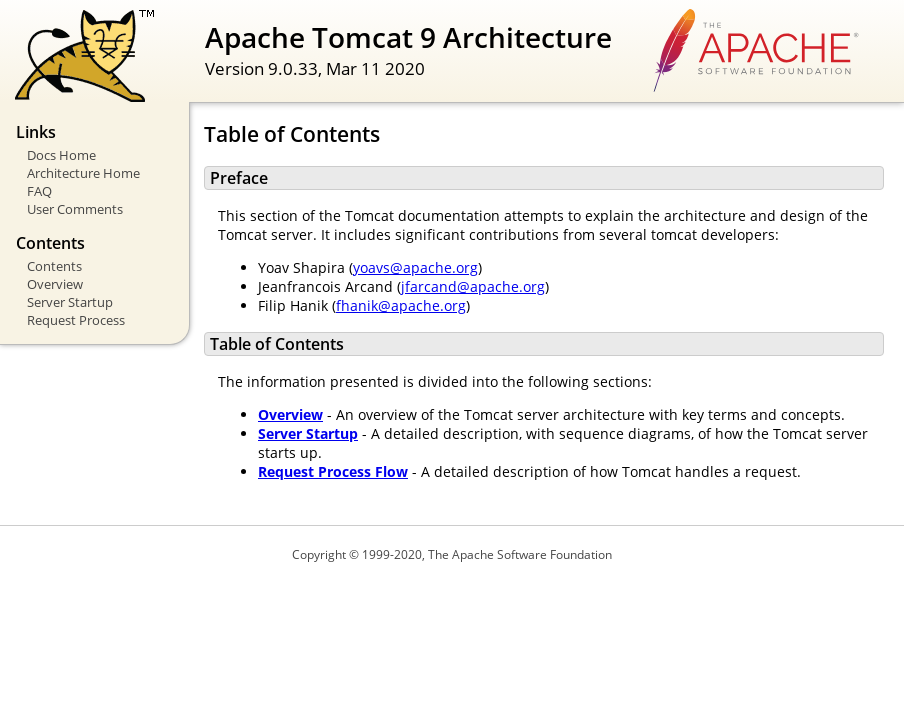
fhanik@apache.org (401, 305)
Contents (54, 266)
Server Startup (70, 302)
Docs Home (61, 155)
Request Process (76, 320)
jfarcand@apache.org (473, 286)
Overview (55, 284)
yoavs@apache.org (415, 267)
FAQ (39, 191)
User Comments (75, 209)
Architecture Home (83, 173)
